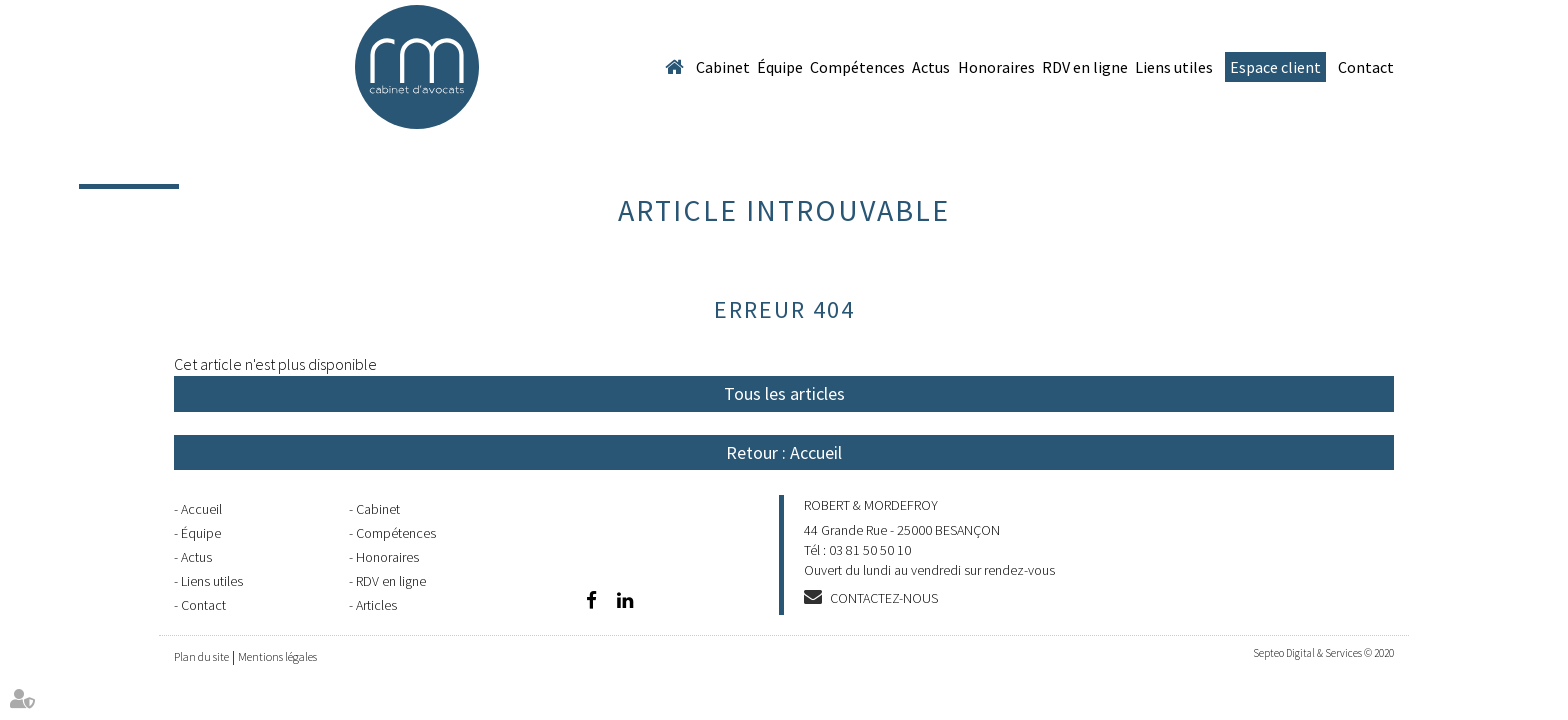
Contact (1366, 67)
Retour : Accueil (784, 452)
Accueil (674, 67)
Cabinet (723, 67)
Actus (931, 67)
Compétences (857, 67)
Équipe (780, 67)
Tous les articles (784, 393)
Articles (376, 605)
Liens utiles (1174, 67)
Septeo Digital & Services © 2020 (1323, 653)
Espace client (1275, 67)
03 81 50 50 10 (870, 550)
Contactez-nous (884, 598)
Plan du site (201, 656)
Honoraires (996, 67)
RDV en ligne (1085, 67)
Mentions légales (277, 656)
